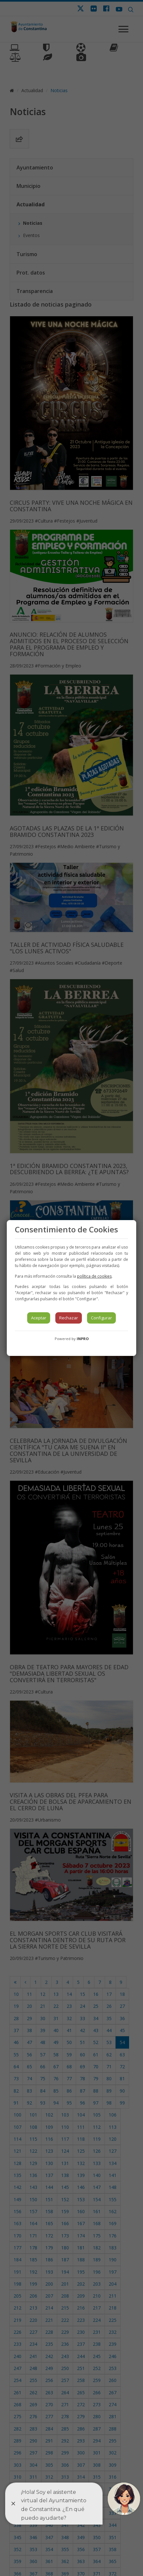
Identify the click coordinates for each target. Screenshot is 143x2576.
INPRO (83, 1338)
